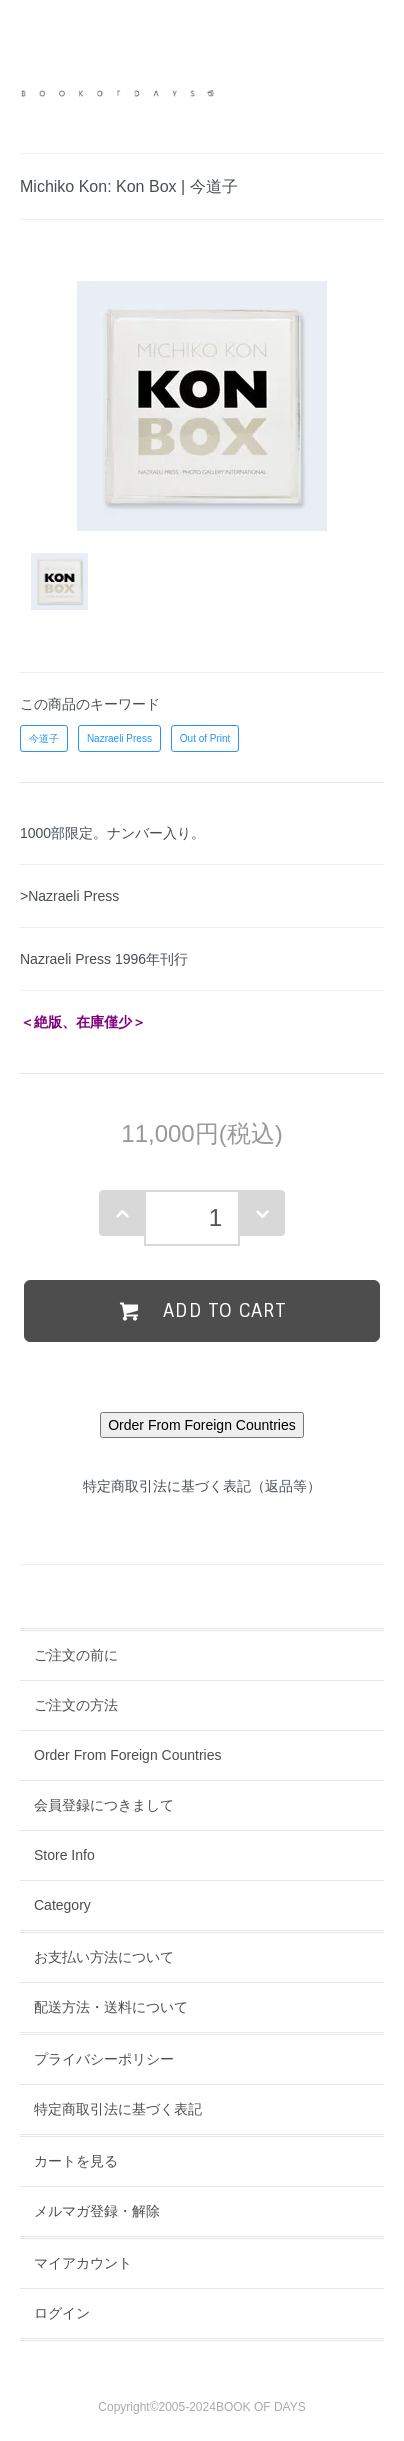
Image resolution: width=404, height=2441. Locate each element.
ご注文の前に (76, 1655)
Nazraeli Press (119, 738)
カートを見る (76, 2161)
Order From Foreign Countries (128, 1755)
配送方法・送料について (111, 2007)
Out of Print (205, 738)
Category (62, 1905)
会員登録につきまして (104, 1805)
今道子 (44, 738)
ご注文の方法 (76, 1705)
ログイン (62, 2313)
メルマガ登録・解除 (97, 2211)
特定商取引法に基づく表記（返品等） (202, 1486)
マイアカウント (83, 2263)
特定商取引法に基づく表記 (118, 2109)
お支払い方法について (104, 1957)
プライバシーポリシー (104, 2059)
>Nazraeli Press (69, 896)
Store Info (64, 1855)
